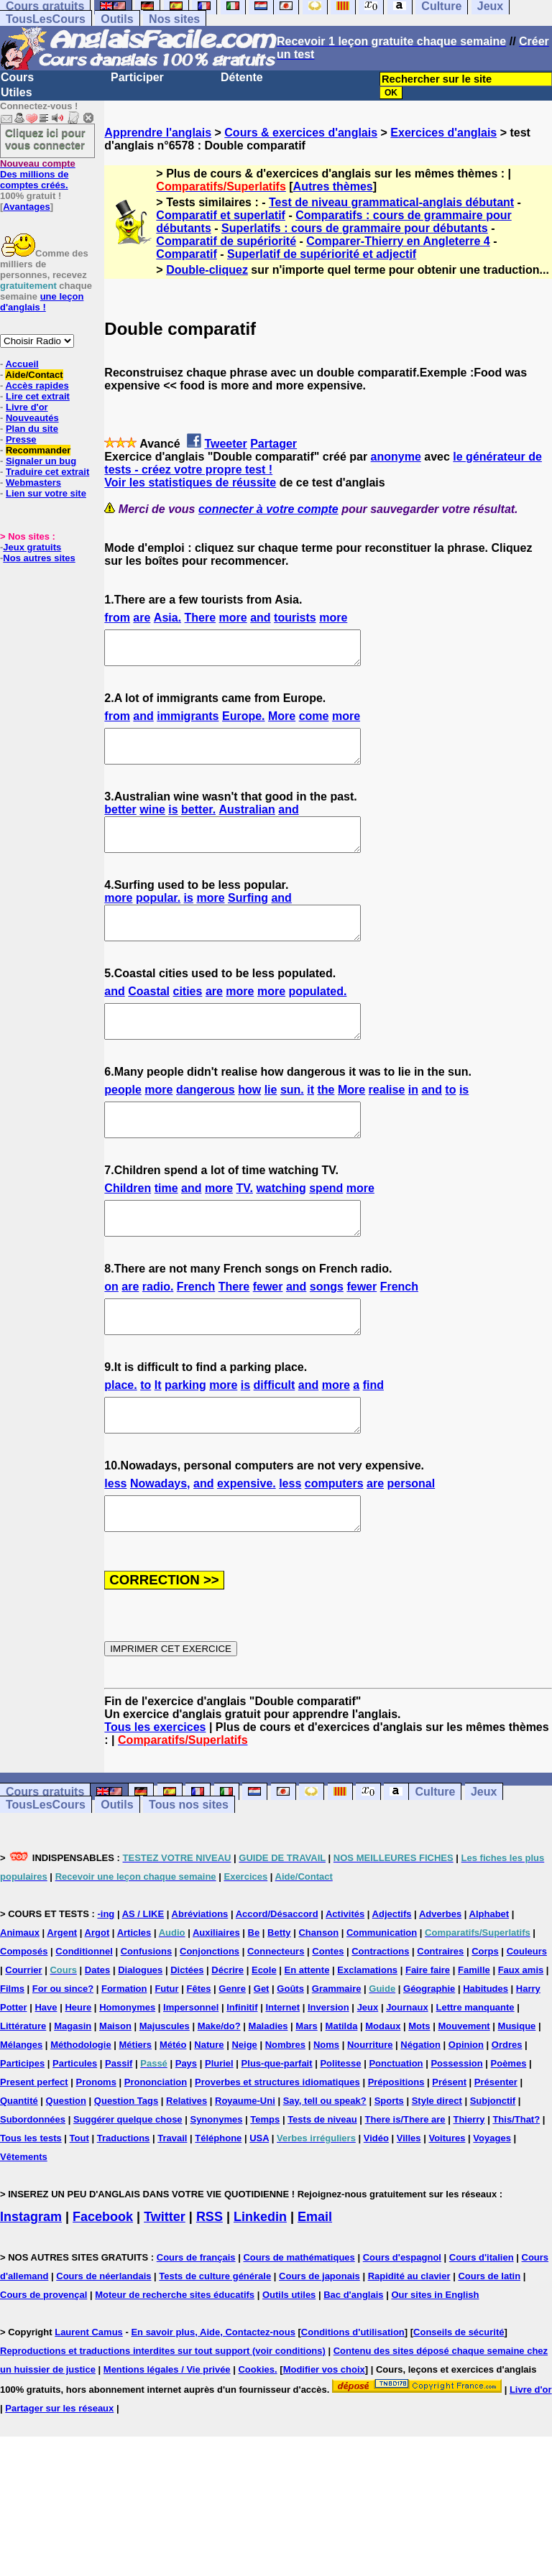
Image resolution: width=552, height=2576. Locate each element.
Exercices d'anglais (443, 132)
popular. (158, 917)
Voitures (446, 2202)
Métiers (135, 2109)
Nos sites (174, 19)
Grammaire (337, 2053)
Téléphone (218, 2202)
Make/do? (219, 2090)
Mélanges (21, 2109)
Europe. (243, 722)
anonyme (396, 457)
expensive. (246, 1542)
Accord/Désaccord (277, 1978)
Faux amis (521, 2034)
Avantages (26, 206)
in (413, 1122)
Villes (409, 2202)
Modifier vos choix (324, 2434)
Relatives (186, 2165)
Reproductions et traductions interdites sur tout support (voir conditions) (163, 2415)
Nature (209, 2109)
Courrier (23, 2034)
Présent (449, 2146)
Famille (474, 2034)
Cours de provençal (43, 2359)
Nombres (285, 2109)
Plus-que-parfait (277, 2128)
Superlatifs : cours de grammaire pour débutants (354, 228)
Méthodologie (80, 2109)
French (196, 1332)
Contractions (380, 2016)
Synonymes (216, 2184)
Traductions (123, 2202)
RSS (209, 2281)
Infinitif (241, 2072)
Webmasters (33, 482)
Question (66, 2165)
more (233, 617)
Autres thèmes (333, 186)
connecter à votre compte (268, 509)
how (249, 1122)
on (111, 1332)
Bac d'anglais (353, 2359)
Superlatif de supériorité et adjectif (321, 254)
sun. (292, 1122)
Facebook (103, 2281)
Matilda (342, 2090)
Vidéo (376, 2202)
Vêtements (23, 2221)
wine (152, 822)
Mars (306, 2090)
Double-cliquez (207, 270)
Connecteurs (275, 2016)
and (260, 617)
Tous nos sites (189, 1869)
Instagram (31, 2281)
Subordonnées (32, 2184)
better (120, 822)
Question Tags (126, 2165)
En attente (307, 2034)
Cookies (256, 2434)
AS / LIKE (143, 1978)
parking (185, 1437)
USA (259, 2202)
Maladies (268, 2090)
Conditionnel (83, 2016)
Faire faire (427, 2034)
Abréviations (200, 1978)
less (115, 1542)
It (158, 1437)
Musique (517, 2090)
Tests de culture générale (215, 2340)
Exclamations (367, 2034)
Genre (232, 2053)
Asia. (167, 617)
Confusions (146, 2016)
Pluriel (219, 2128)
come (314, 722)
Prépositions (396, 2146)
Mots (419, 2090)
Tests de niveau (322, 2184)
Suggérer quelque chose (128, 2184)
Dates (97, 2034)
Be (254, 1997)
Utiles (16, 92)
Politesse (340, 2128)
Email (315, 2281)
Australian (247, 822)
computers (334, 1542)
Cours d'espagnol (402, 2322)
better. (198, 822)
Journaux (407, 2072)
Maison (115, 2090)
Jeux (484, 1856)
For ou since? (62, 2053)
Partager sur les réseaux (59, 2472)
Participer (137, 77)
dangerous (205, 1122)
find (373, 1437)
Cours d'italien (481, 2322)
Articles (134, 1997)
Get (262, 2053)
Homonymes (127, 2072)
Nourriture (370, 2109)
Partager (273, 444)
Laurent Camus (89, 2396)
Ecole (264, 2034)
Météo (173, 2109)
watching (280, 1227)
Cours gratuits (45, 1856)
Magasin (72, 2090)
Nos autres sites (39, 558)
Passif (118, 2128)
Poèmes (509, 2128)
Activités (345, 1978)
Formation (124, 2053)
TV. (244, 1227)
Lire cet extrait (38, 396)
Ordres (507, 2109)
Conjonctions (209, 2016)
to (450, 1122)
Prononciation (155, 2146)
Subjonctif (493, 2165)
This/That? (516, 2184)
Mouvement (463, 2090)
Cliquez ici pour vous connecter (45, 138)
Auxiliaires (216, 1997)
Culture (435, 1856)
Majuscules (164, 2090)
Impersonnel (190, 2072)
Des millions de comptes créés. (37, 174)
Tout (79, 2202)
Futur (166, 2053)
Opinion (466, 2109)
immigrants (187, 722)
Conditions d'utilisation (353, 2396)
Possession (456, 2128)
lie (270, 1122)
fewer (268, 1332)
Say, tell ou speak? (325, 2165)
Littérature (23, 2090)
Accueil (21, 364)
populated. (318, 1017)
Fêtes (198, 2053)
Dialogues (140, 2034)
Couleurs (527, 2016)
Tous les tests (31, 2202)
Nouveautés (32, 417)
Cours (17, 77)
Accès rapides (36, 385)
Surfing (248, 917)
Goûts (290, 2053)
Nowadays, (160, 1542)
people (123, 1122)
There (200, 617)
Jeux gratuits (32, 547)
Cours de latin (489, 2340)
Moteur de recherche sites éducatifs (174, 2359)
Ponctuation (396, 2128)
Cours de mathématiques (298, 2322)
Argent (62, 1997)
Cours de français (196, 2322)
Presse (21, 439)
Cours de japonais (319, 2340)
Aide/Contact (34, 374)
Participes (22, 2128)
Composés (23, 2016)
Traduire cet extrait (47, 471)
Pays (186, 2128)
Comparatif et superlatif (220, 215)
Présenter (496, 2146)
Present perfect (34, 2146)
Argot (97, 1997)
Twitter (164, 2281)
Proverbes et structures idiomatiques (277, 2146)
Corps (485, 2016)
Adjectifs (392, 1978)
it (310, 1122)
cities (188, 1017)
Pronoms (96, 2146)
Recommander (38, 450)
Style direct (437, 2165)
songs (327, 1332)
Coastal (149, 1017)
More (281, 722)
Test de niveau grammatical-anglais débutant (391, 202)
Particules (74, 2128)
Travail (172, 2202)
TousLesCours (46, 19)
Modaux (382, 2090)
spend (326, 1227)
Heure (78, 2072)
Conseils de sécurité (458, 2396)
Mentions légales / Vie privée (167, 2434)
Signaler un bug (41, 461)
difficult (274, 1437)
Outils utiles (289, 2359)
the (325, 1122)
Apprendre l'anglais (157, 132)
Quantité (19, 2165)
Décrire (227, 2034)
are (141, 617)
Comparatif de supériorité (226, 241)
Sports (389, 2165)
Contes (328, 2016)
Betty (279, 1997)
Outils (117, 19)
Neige (244, 2109)
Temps (265, 2184)
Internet (282, 2072)
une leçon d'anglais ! (41, 302)
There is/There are (405, 2184)
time (166, 1227)
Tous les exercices (155, 1792)
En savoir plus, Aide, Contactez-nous (213, 2396)
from (117, 617)
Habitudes (485, 2053)
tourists (295, 617)
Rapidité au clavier (409, 2340)
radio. (158, 1332)
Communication (381, 1997)
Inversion (328, 2072)
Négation (420, 2109)
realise (387, 1122)
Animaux (20, 1997)
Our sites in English (435, 2359)
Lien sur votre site (46, 493)
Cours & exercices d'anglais (300, 132)
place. (120, 1437)
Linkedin (260, 2281)
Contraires (440, 2016)
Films (12, 2053)
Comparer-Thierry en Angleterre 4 (397, 241)
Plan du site (32, 428)
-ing (105, 1978)
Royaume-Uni (245, 2165)
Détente (242, 77)
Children (127, 1227)
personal (411, 1542)
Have (45, 2072)
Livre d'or (27, 407)
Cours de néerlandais (103, 2340)
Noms (326, 2109)
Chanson (318, 1997)
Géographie (429, 2053)
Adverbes (440, 1978)
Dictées (186, 2034)
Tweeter (225, 444)
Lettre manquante (475, 2072)
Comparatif (186, 254)
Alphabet (489, 1978)
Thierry (468, 2184)
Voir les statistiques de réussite (190, 482)
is (173, 822)
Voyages (492, 2202)
